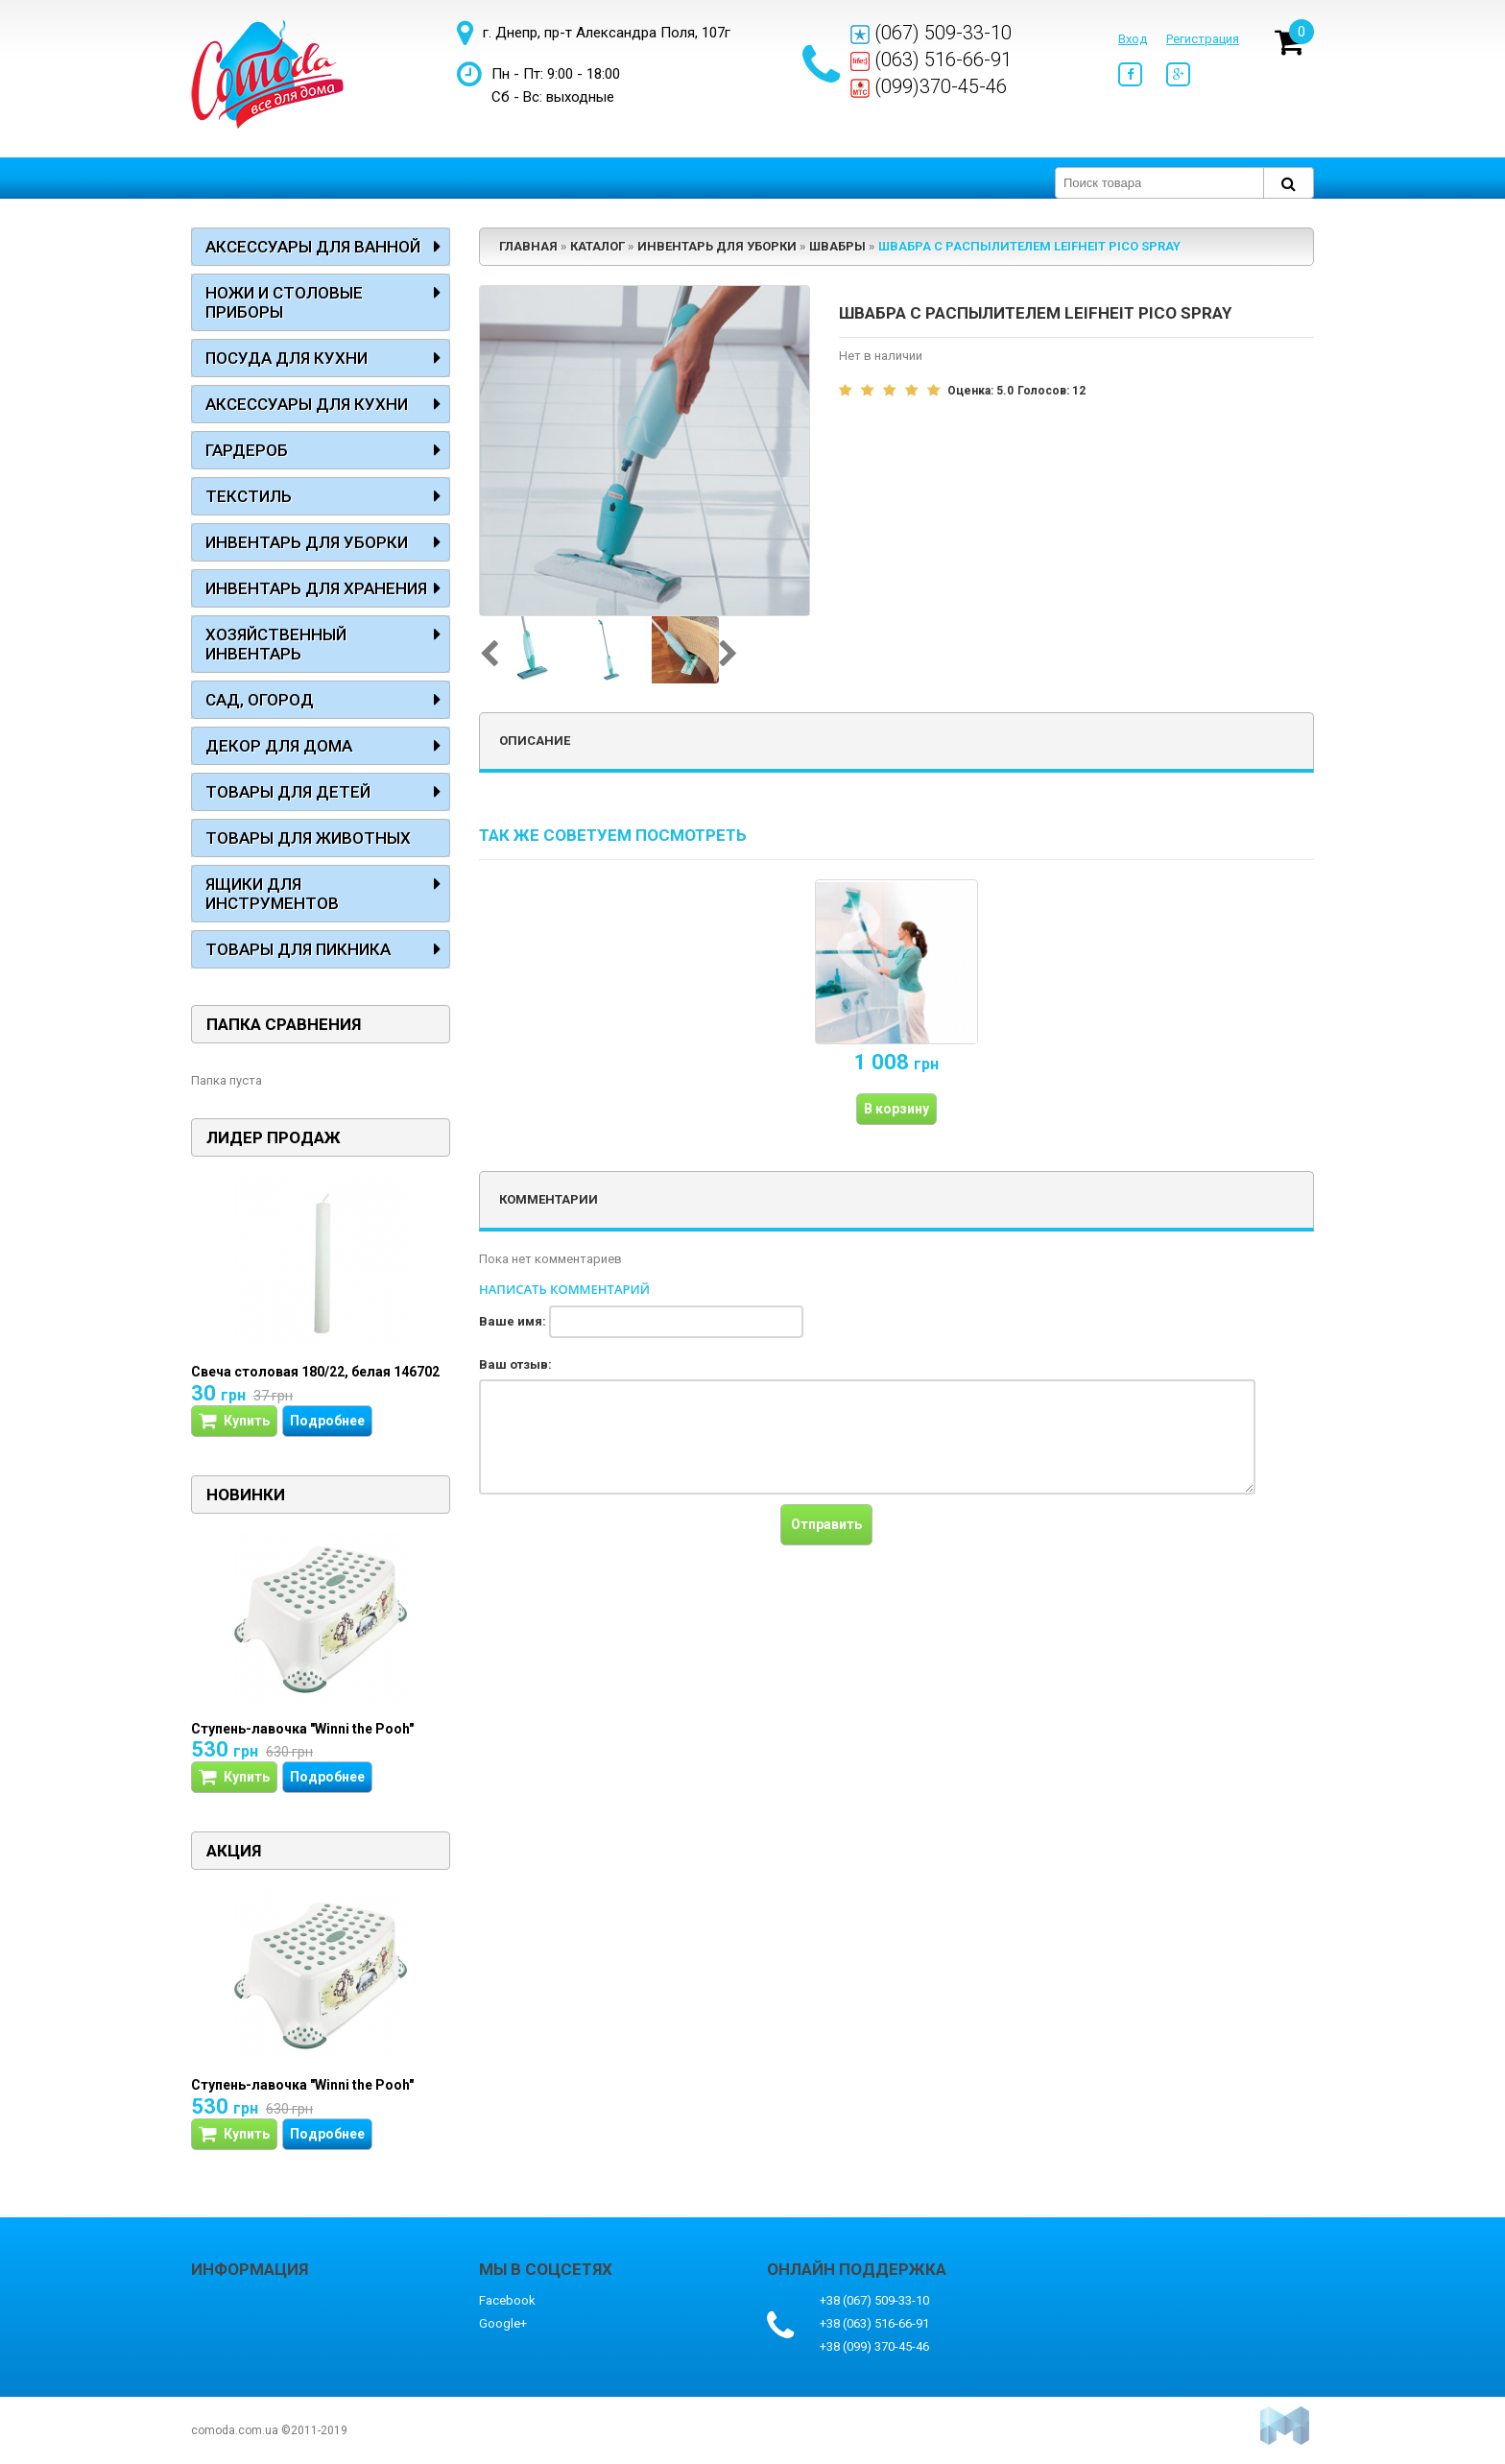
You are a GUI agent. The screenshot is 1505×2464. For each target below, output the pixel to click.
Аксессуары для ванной (312, 246)
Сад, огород (259, 699)
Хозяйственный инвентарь (275, 644)
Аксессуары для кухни (306, 404)
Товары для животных (308, 838)
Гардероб (246, 450)
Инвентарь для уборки (306, 542)
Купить (234, 1421)
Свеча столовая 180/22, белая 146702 (315, 1371)
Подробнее (327, 1420)
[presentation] (625, 1541)
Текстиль (248, 496)
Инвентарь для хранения (316, 588)
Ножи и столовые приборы (284, 302)
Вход (1132, 39)
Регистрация (1202, 39)
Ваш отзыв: (515, 1364)
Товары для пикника (298, 949)
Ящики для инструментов (272, 893)
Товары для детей (287, 791)
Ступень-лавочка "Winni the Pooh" (302, 1728)
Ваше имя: (512, 1321)
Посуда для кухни (286, 358)
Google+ (503, 2323)
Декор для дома (278, 745)
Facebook (507, 2300)
